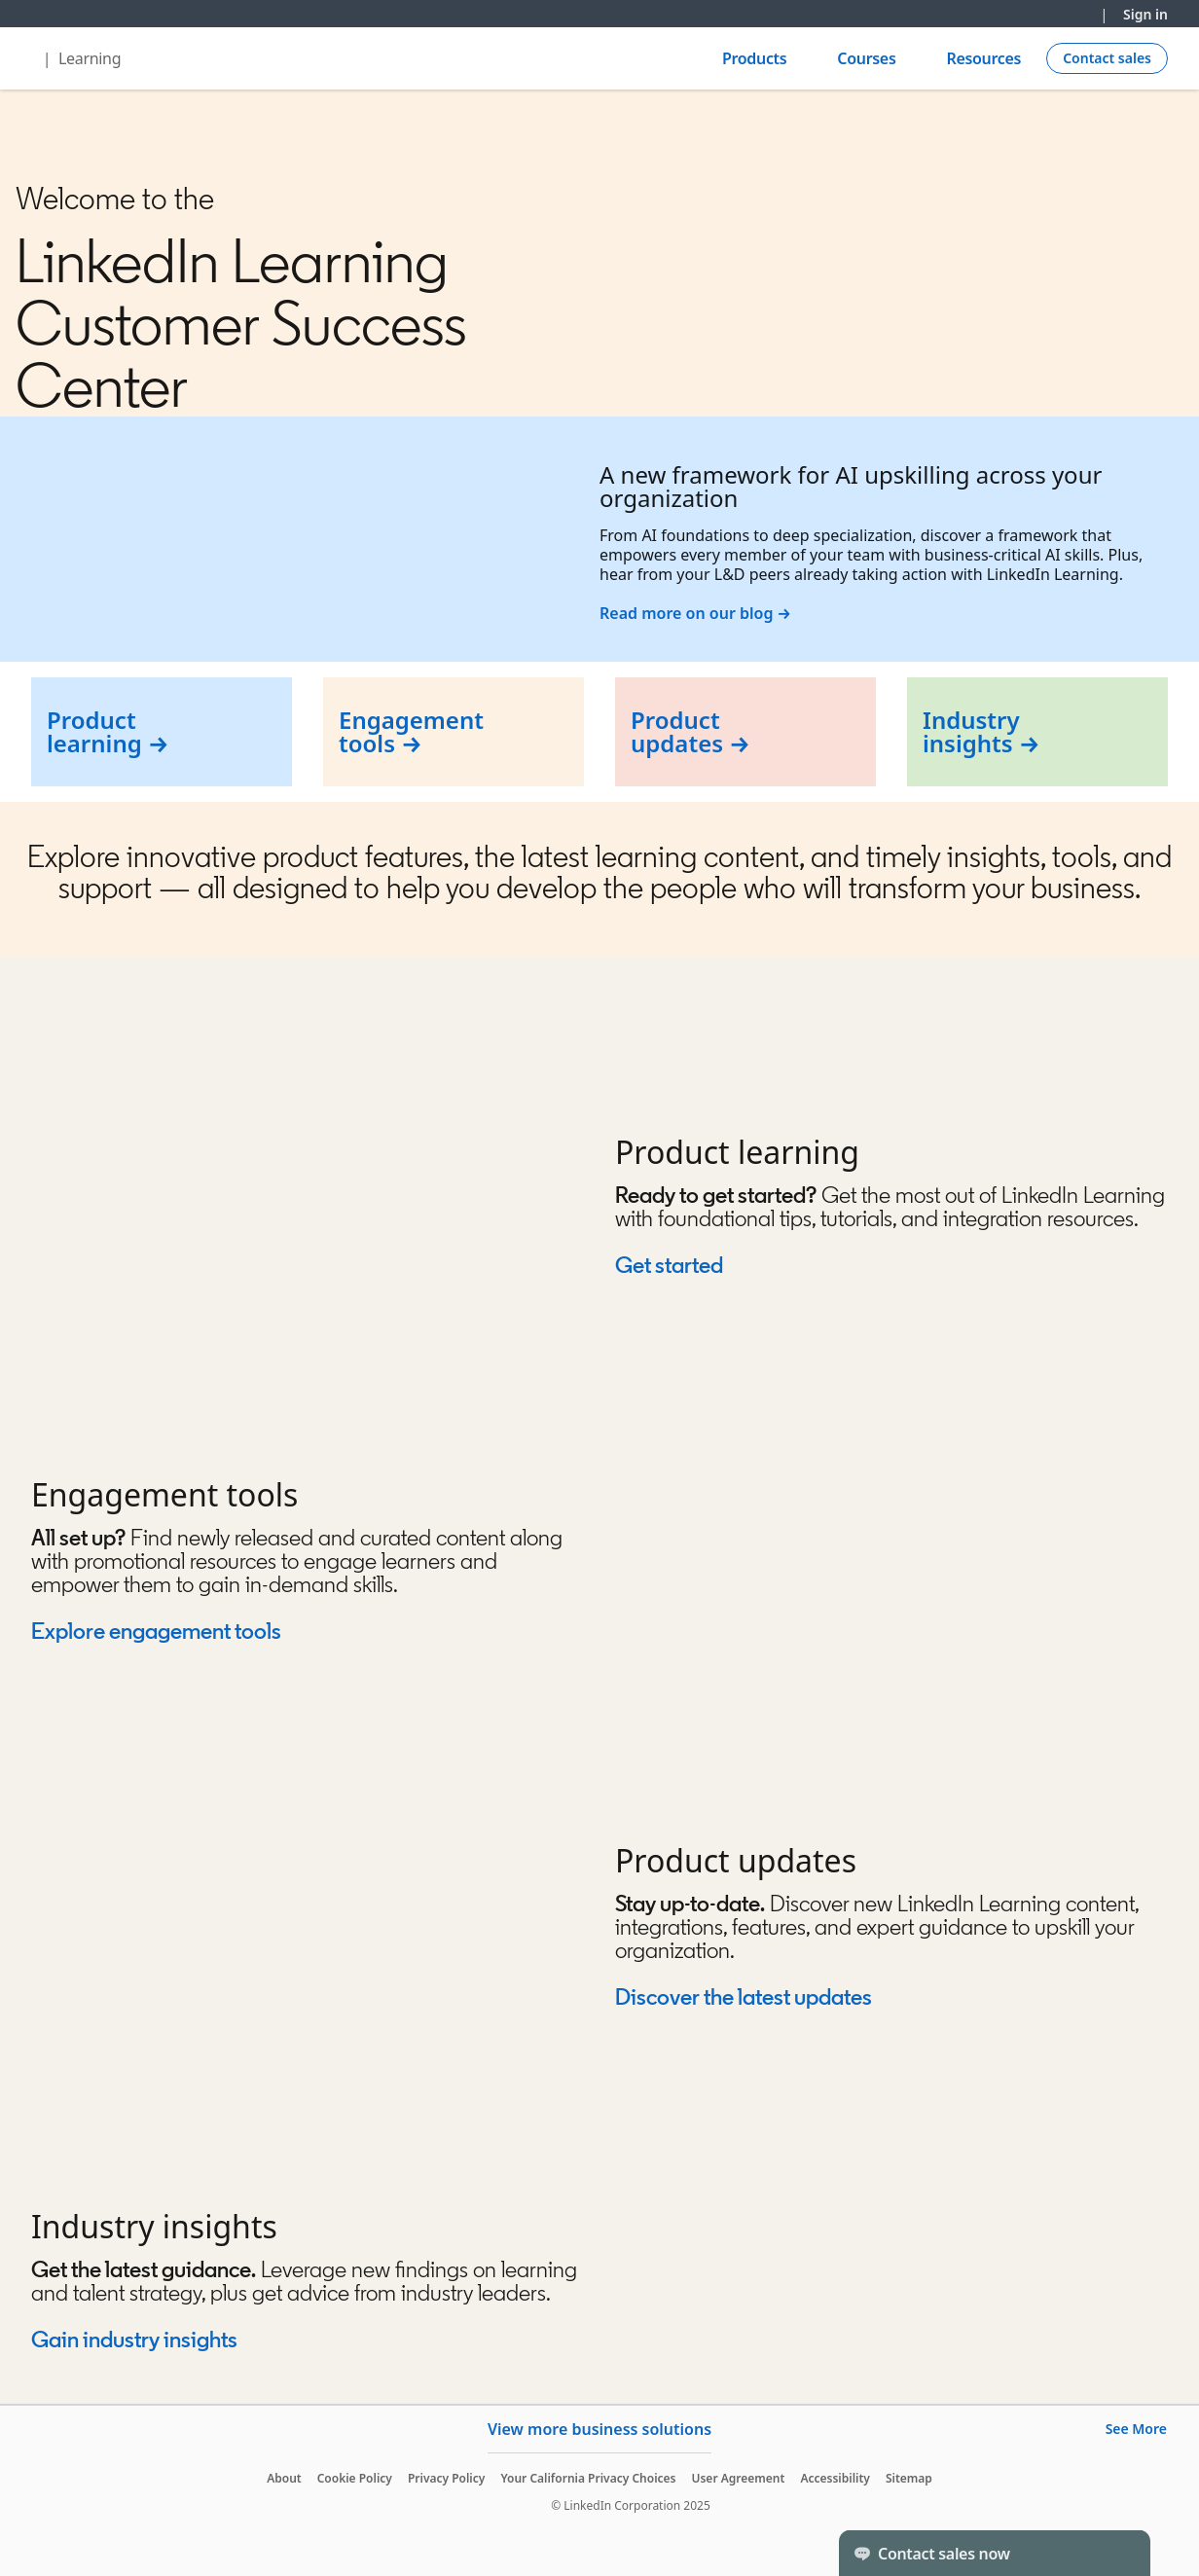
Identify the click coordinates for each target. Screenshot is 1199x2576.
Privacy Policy (446, 2478)
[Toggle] (1119, 2552)
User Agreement (737, 2478)
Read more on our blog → (695, 613)
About (284, 2478)
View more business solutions (599, 2429)
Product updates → (690, 731)
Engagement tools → (411, 731)
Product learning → (108, 731)
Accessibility (835, 2478)
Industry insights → (981, 731)
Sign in (1145, 14)
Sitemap (909, 2478)
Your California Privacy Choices (587, 2478)
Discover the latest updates (743, 1996)
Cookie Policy (354, 2478)
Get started (669, 1265)
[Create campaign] (1107, 58)
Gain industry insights (136, 2339)
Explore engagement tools (156, 1630)
